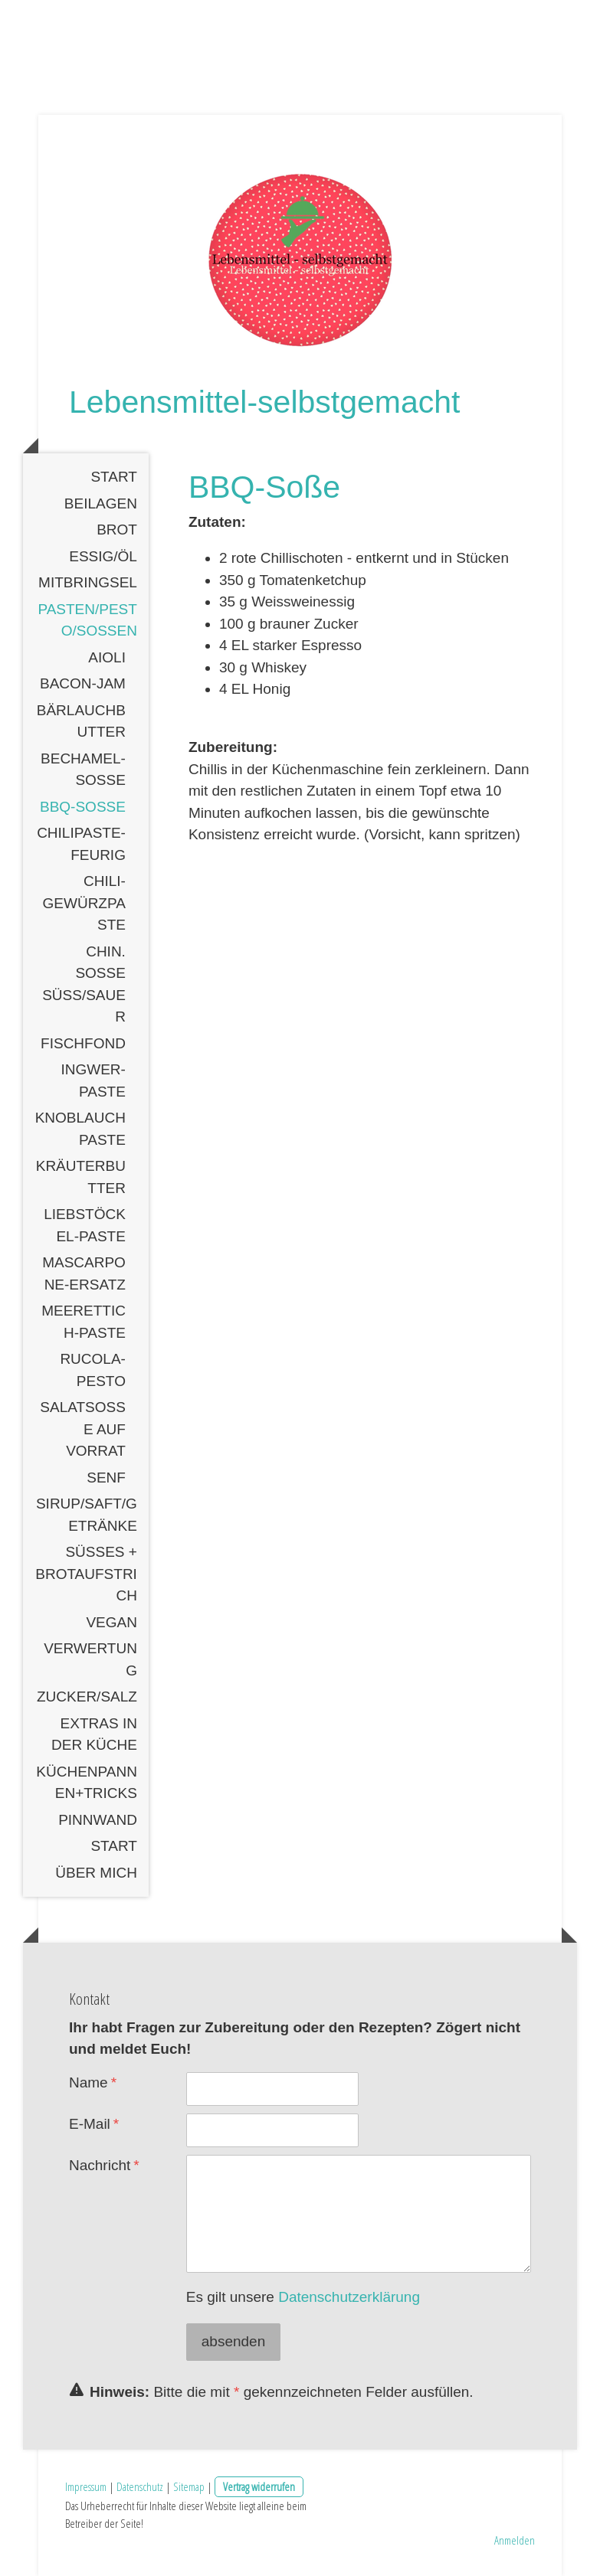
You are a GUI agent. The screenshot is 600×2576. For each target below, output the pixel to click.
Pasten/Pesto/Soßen (87, 620)
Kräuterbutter (81, 1177)
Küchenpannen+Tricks (86, 1783)
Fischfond (83, 1043)
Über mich (96, 1873)
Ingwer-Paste (93, 1080)
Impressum (86, 2486)
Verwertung (90, 1659)
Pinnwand (97, 1820)
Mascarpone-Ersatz (84, 1273)
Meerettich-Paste (83, 1322)
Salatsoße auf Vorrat (83, 1429)
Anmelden (514, 2540)
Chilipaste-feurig (81, 844)
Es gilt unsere (303, 2297)
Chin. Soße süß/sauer (84, 984)
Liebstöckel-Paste (85, 1225)
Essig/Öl (103, 556)
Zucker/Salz (87, 1696)
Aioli (107, 657)
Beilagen (100, 503)
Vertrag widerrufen (259, 2486)
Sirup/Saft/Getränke (86, 1515)
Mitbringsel (87, 582)
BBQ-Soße (83, 807)
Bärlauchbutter (81, 721)
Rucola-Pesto (93, 1370)
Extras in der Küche (94, 1734)
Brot (117, 529)
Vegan (111, 1622)
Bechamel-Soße (83, 769)
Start (113, 477)
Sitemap (189, 2486)
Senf (106, 1477)
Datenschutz (139, 2486)
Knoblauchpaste (80, 1129)
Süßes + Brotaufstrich (86, 1573)
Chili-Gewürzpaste (84, 903)
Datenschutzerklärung (349, 2297)
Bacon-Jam (83, 683)
